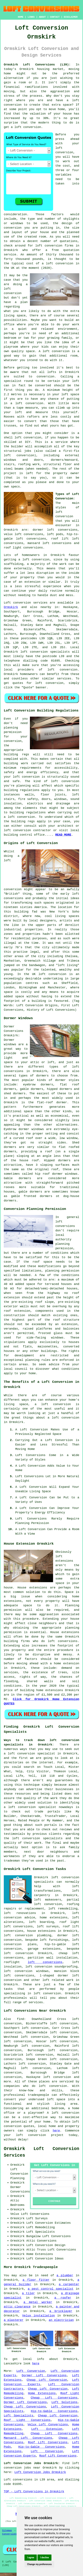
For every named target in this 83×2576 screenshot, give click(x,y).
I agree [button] (30, 2557)
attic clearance (17, 2306)
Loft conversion (17, 602)
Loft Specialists (18, 2415)
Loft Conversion (30, 2371)
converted (43, 385)
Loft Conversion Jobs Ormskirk (40, 2472)
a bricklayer (60, 2311)
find (20, 2019)
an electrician (61, 2320)
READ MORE (63, 834)
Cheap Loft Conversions (54, 2397)
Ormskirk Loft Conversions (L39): (37, 64)
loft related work (57, 1980)
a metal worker (38, 2302)
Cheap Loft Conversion (47, 2380)
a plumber (65, 2275)
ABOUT (42, 17)
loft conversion (35, 559)
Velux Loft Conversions (47, 2424)
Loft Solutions (64, 2402)
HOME (21, 17)
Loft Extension (46, 2429)
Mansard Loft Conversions (28, 2438)
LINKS (31, 17)
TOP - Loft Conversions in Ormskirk (34, 2491)
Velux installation (38, 2315)
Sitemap (7, 2530)
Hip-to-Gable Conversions (54, 2411)
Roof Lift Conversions (47, 2442)
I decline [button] (44, 2557)
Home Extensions (42, 2393)
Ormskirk (11, 607)
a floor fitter (36, 2280)
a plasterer (14, 2320)
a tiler (28, 2293)
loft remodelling (62, 1908)
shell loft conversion (22, 437)
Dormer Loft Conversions (44, 2375)
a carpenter (69, 2284)
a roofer (62, 2297)
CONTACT (55, 17)
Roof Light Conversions (27, 2420)
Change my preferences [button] (39, 2564)
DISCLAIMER (71, 17)
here (56, 2130)
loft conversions (45, 1962)
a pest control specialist (50, 2289)
